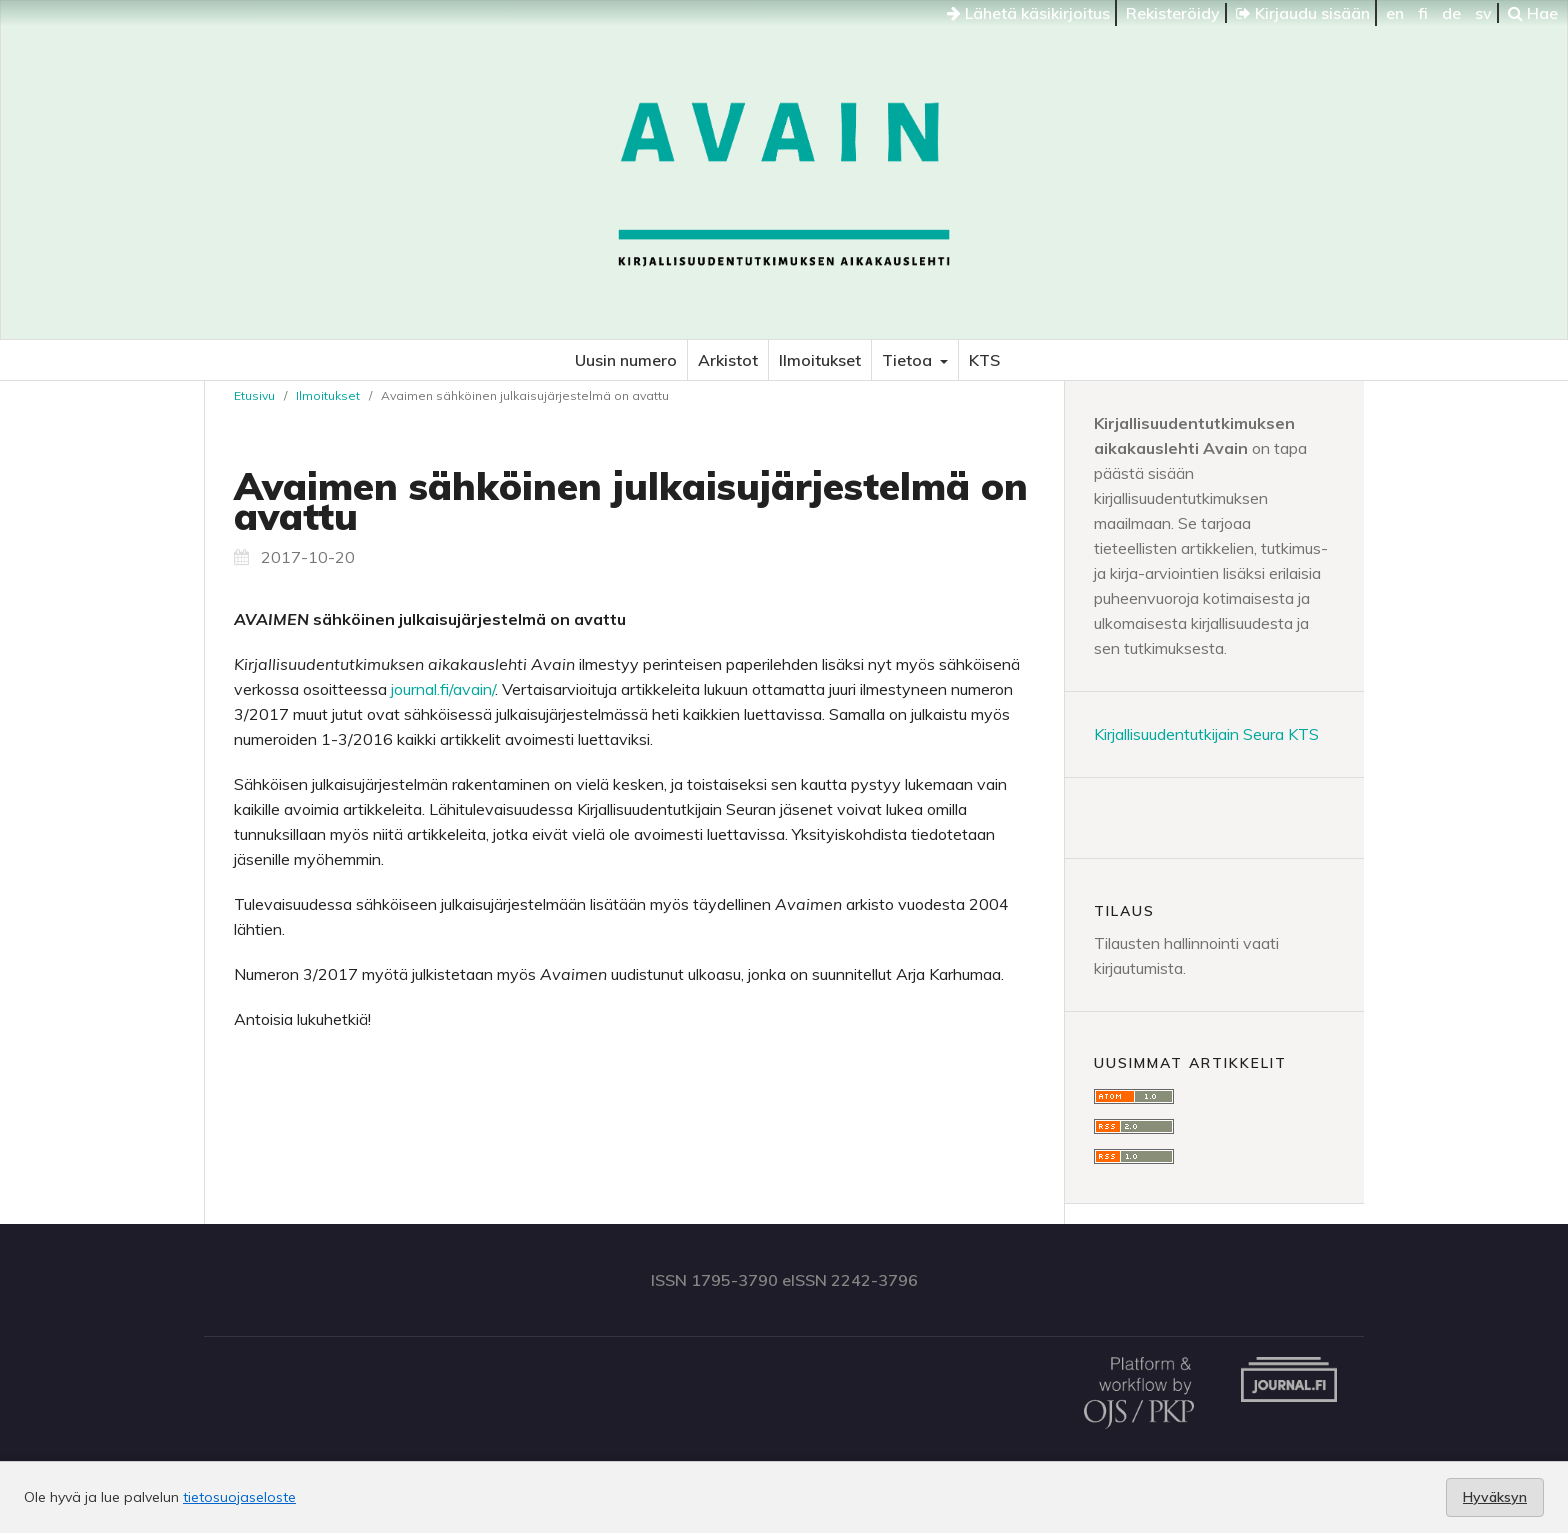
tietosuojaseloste (239, 1497)
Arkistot (728, 360)
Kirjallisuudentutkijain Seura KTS (1206, 734)
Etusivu (254, 395)
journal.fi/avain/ (443, 689)
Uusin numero (626, 360)
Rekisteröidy (1173, 13)
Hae (1533, 13)
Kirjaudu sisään (1303, 13)
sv (1483, 13)
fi (1423, 13)
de (1451, 13)
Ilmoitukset (820, 360)
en (1395, 13)
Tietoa (909, 360)
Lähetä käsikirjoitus (1028, 13)
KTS (984, 360)
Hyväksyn (1495, 1497)
